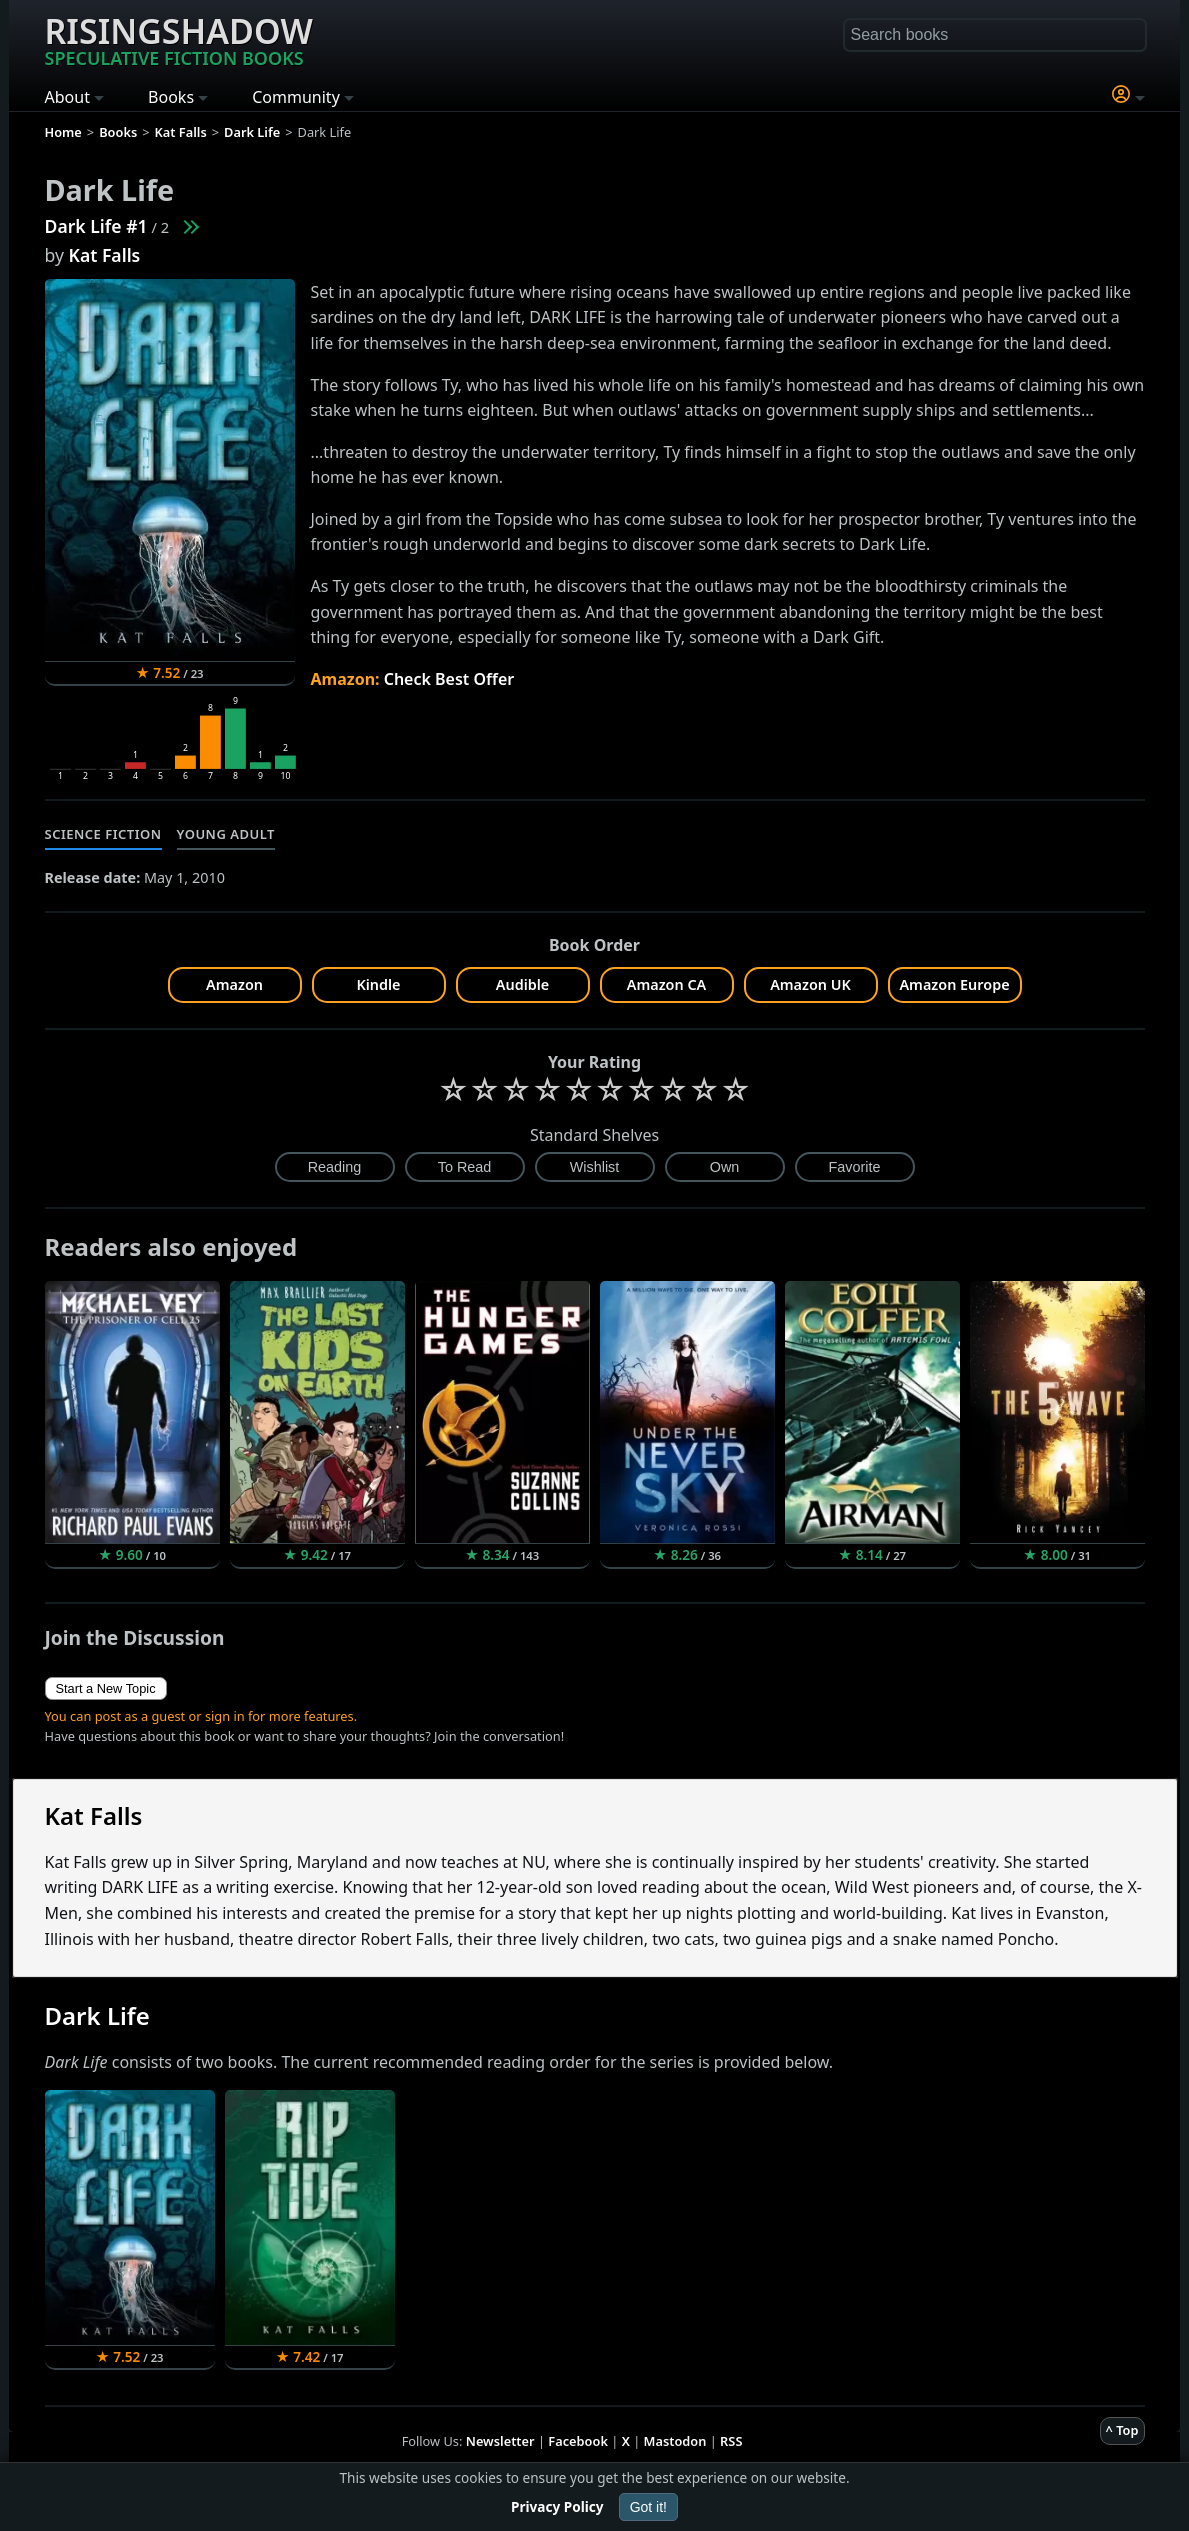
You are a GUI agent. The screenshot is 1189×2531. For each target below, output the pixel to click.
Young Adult (226, 834)
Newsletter (500, 2441)
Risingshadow (179, 39)
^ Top (1122, 2430)
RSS (731, 2441)
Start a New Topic (106, 1688)
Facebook (578, 2441)
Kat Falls (105, 255)
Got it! (648, 2507)
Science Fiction (103, 834)
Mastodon (675, 2441)
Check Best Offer (449, 679)
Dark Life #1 (96, 226)
